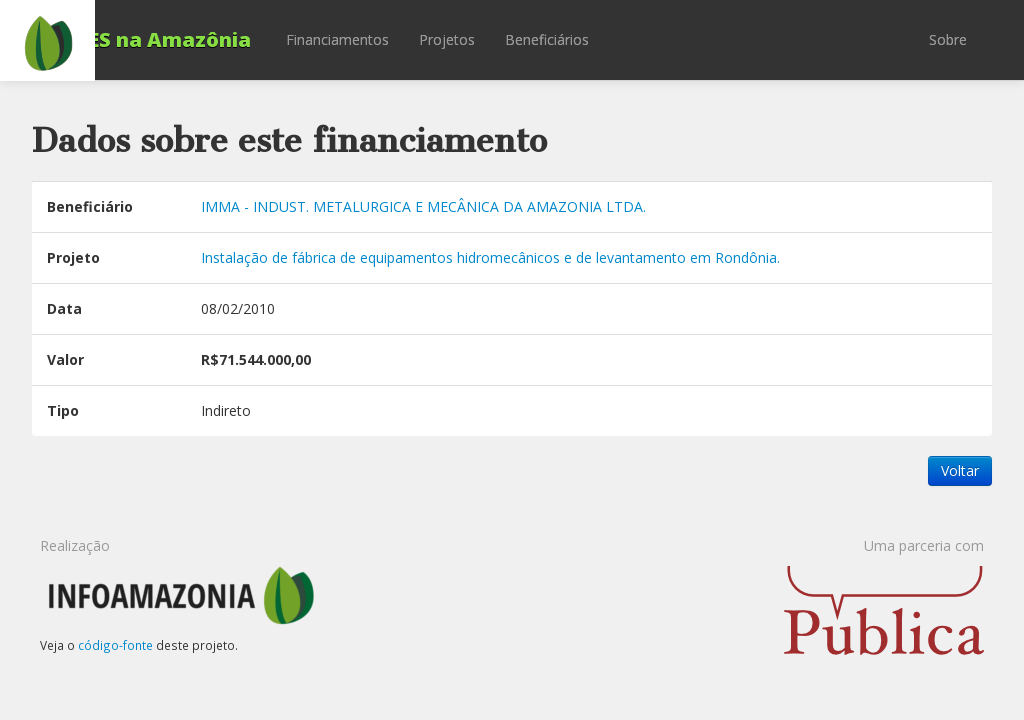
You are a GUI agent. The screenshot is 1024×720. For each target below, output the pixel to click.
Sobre (948, 39)
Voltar (960, 470)
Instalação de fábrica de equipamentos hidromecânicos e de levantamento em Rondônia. (490, 257)
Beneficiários (547, 39)
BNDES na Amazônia (146, 39)
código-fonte (115, 645)
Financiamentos (337, 39)
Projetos (447, 39)
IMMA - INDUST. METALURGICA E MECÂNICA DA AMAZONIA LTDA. (423, 206)
